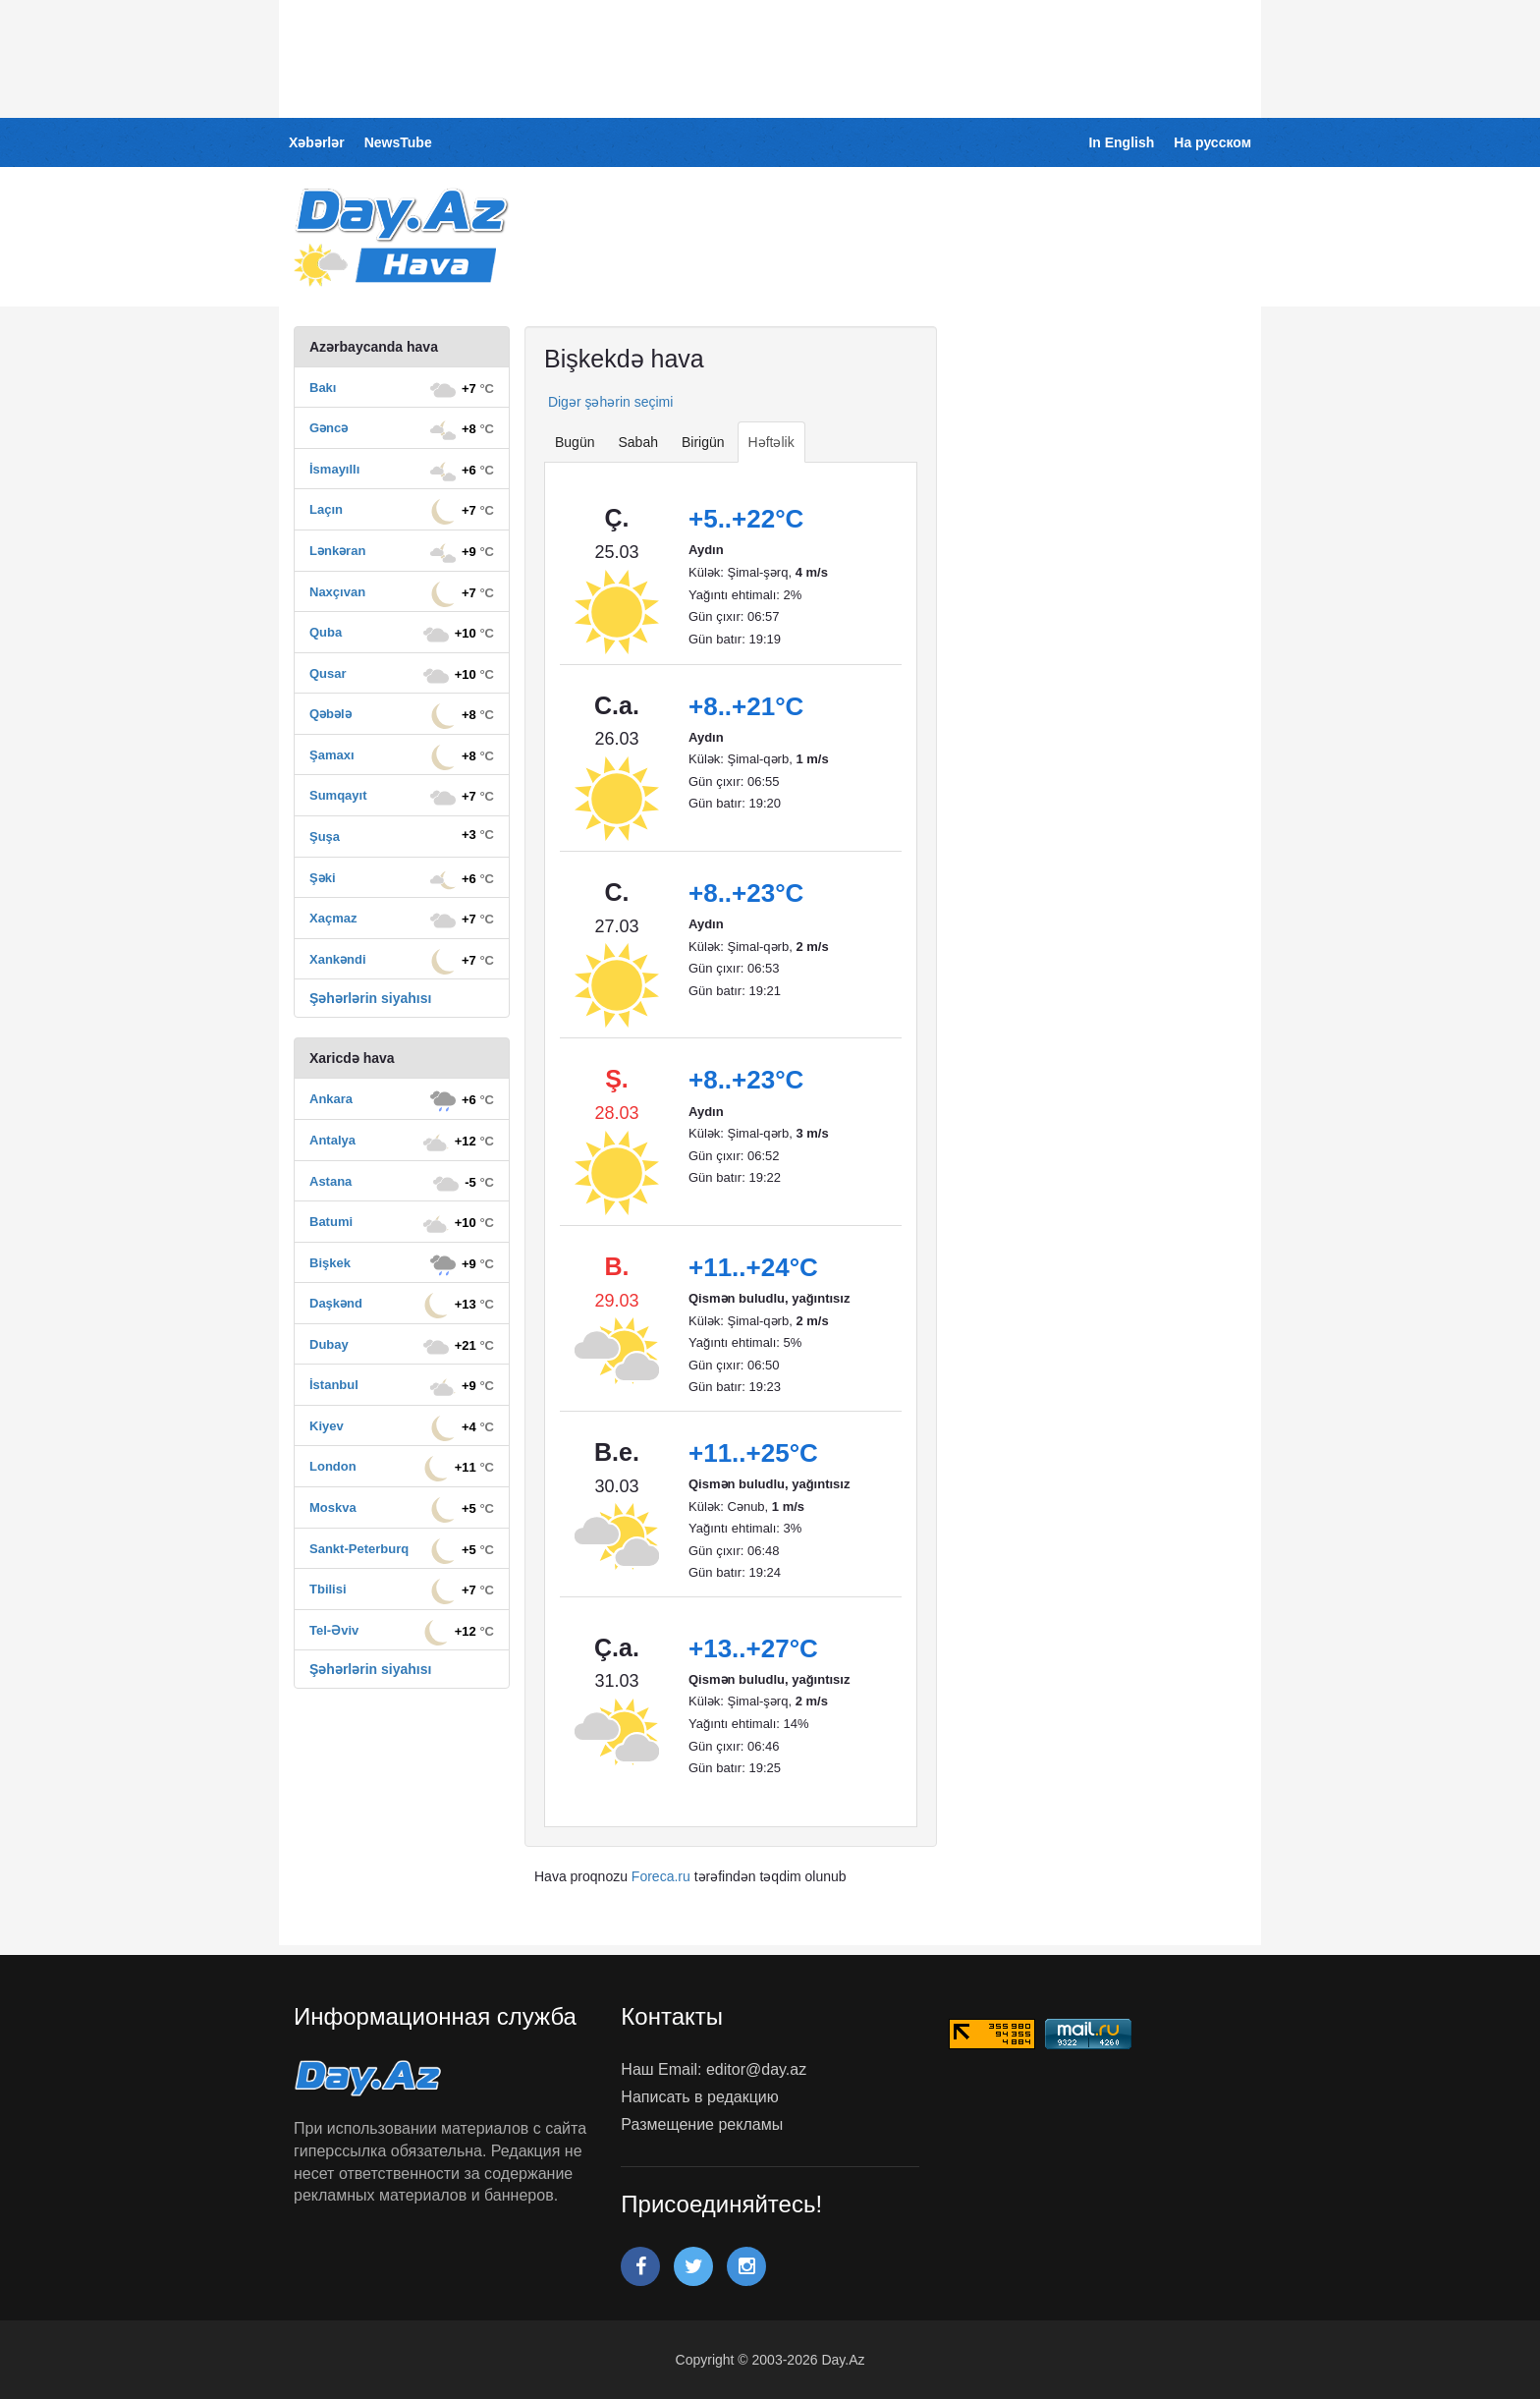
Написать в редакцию (699, 2097)
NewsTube (398, 142)
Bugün (574, 442)
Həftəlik (771, 442)
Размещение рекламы (702, 2124)
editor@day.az (756, 2069)
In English (1121, 142)
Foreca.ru (661, 1876)
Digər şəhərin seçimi (608, 402)
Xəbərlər (317, 142)
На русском (1212, 142)
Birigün (703, 442)
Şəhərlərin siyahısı (370, 998)
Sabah (637, 442)
